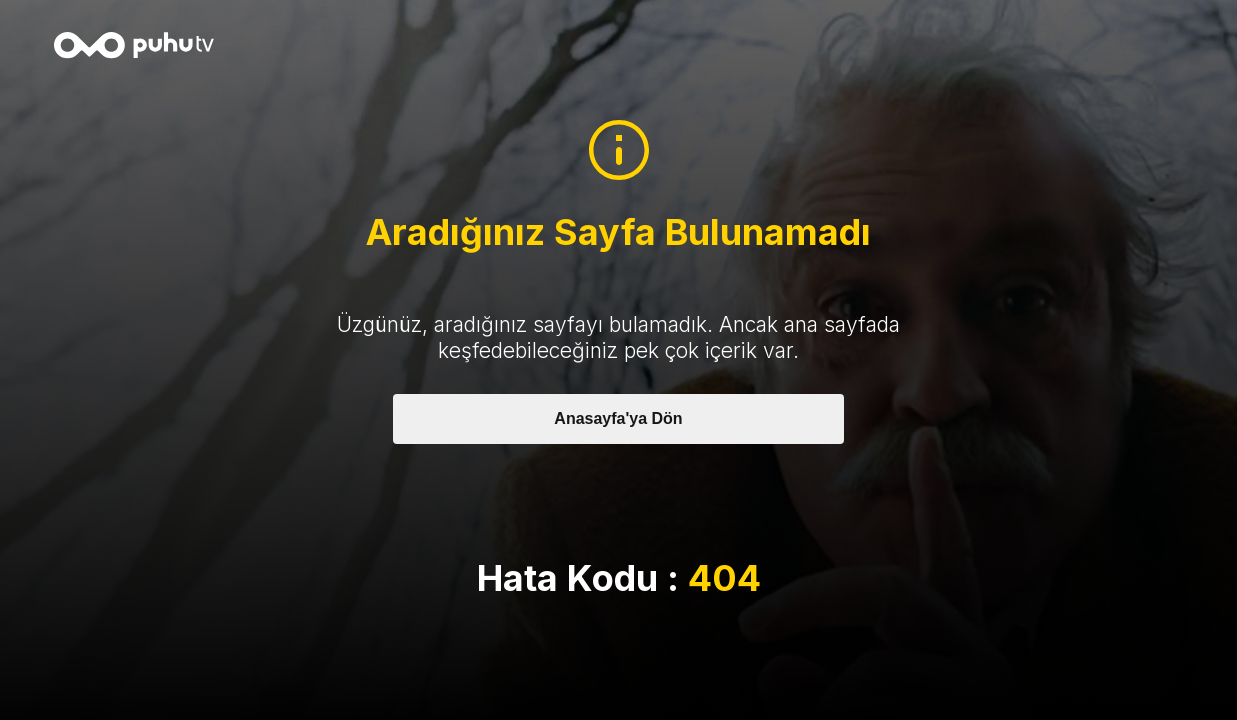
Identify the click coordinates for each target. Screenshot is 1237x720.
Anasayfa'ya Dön (618, 418)
